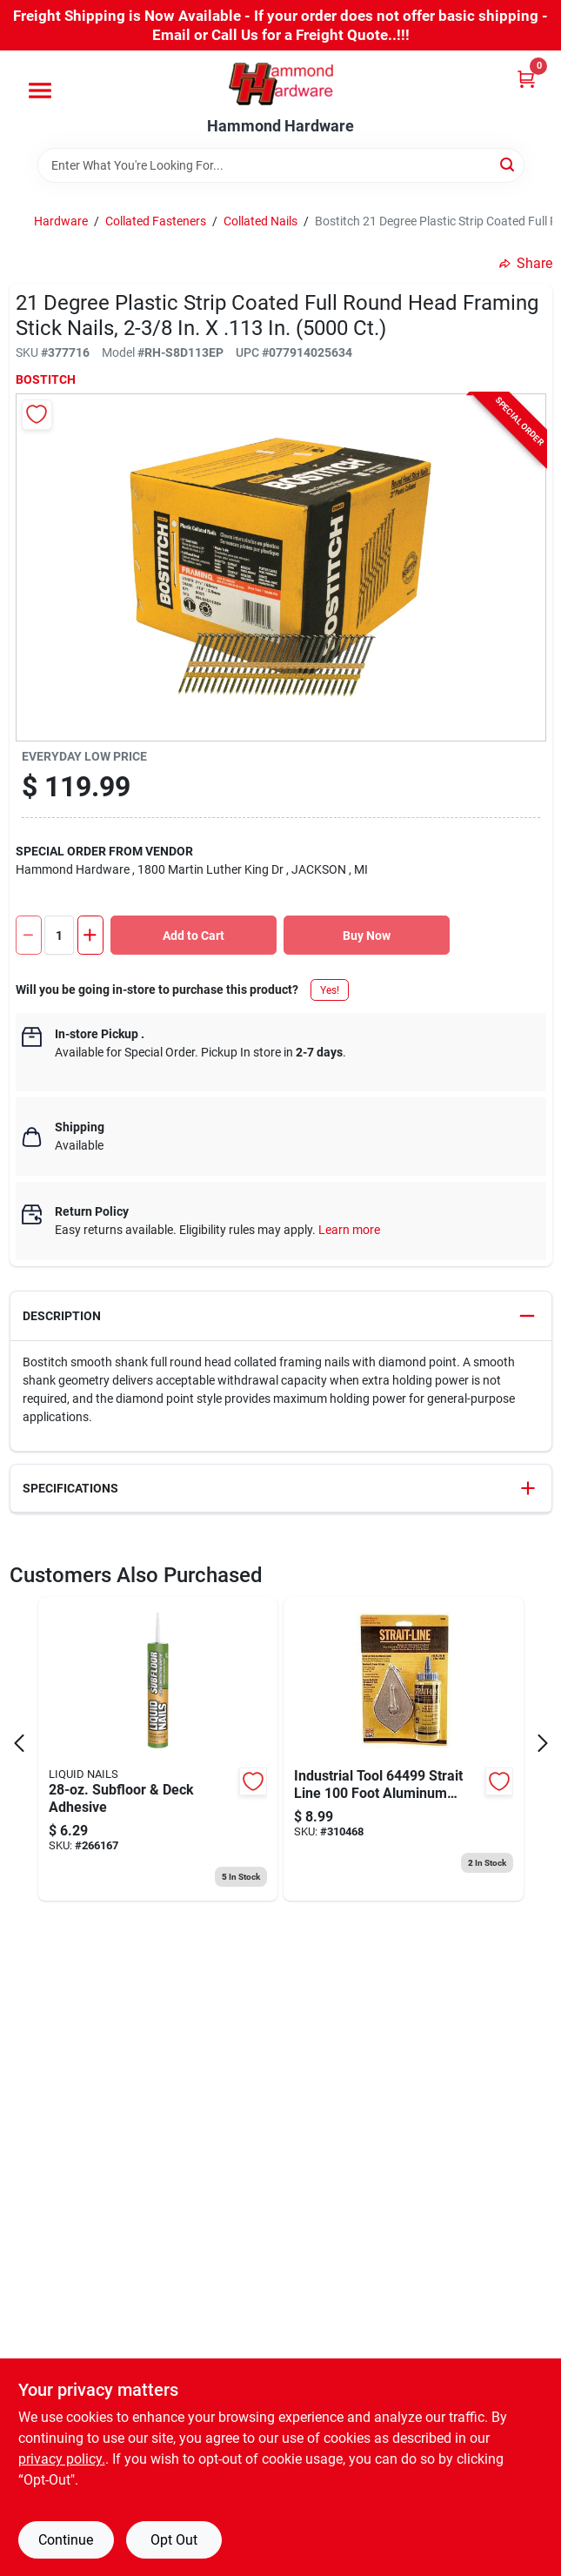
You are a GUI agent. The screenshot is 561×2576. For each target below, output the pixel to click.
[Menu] (40, 90)
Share (525, 263)
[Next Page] (543, 1743)
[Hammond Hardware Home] (281, 84)
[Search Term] (280, 165)
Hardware (61, 221)
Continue (65, 2540)
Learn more (349, 1230)
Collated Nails (260, 221)
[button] (280, 1316)
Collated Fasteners (155, 221)
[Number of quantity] (59, 935)
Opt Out (173, 2540)
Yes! (329, 990)
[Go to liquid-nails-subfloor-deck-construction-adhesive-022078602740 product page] (158, 1749)
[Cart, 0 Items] (526, 79)
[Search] (508, 164)
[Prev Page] (19, 1743)
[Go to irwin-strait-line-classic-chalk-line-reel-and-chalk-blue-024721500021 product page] (404, 1749)
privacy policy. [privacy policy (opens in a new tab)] (61, 2459)
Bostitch (46, 379)
